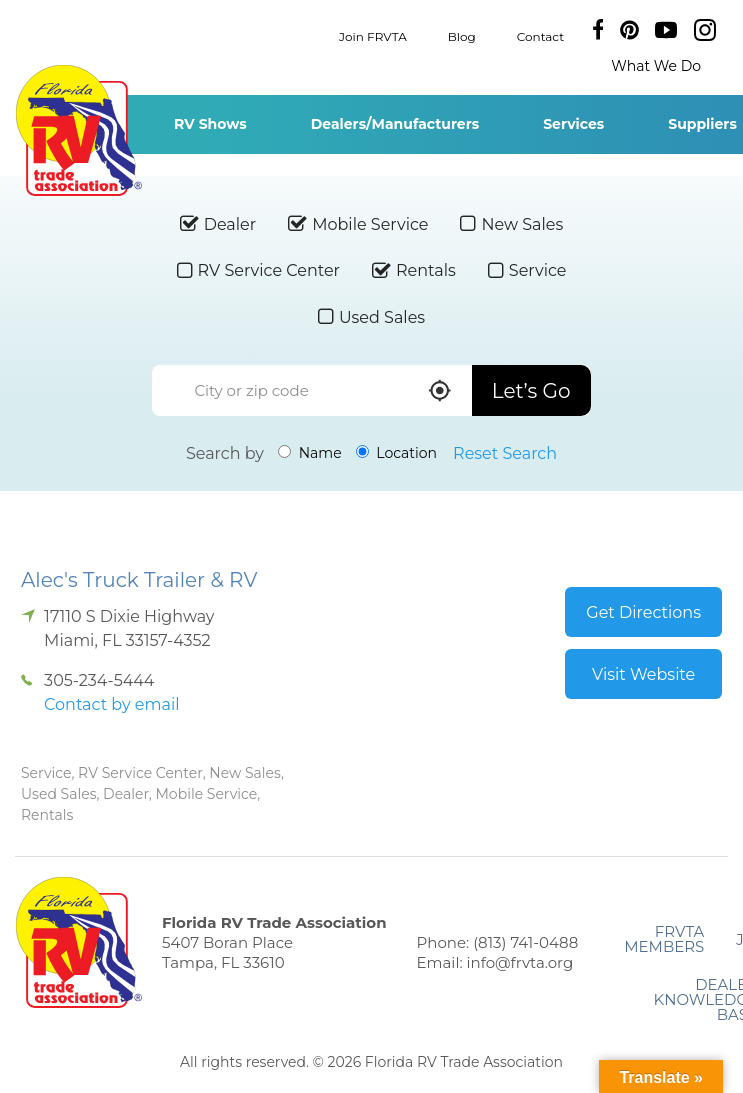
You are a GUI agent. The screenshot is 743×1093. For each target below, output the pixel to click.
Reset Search (505, 453)
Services (573, 124)
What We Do (656, 66)
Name (310, 453)
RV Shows (210, 124)
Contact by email (111, 704)
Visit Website (643, 674)
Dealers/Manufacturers (395, 124)
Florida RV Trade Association (78, 130)
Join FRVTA (373, 35)
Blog (462, 35)
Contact (540, 35)
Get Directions (643, 612)
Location (396, 453)
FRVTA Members (664, 939)
